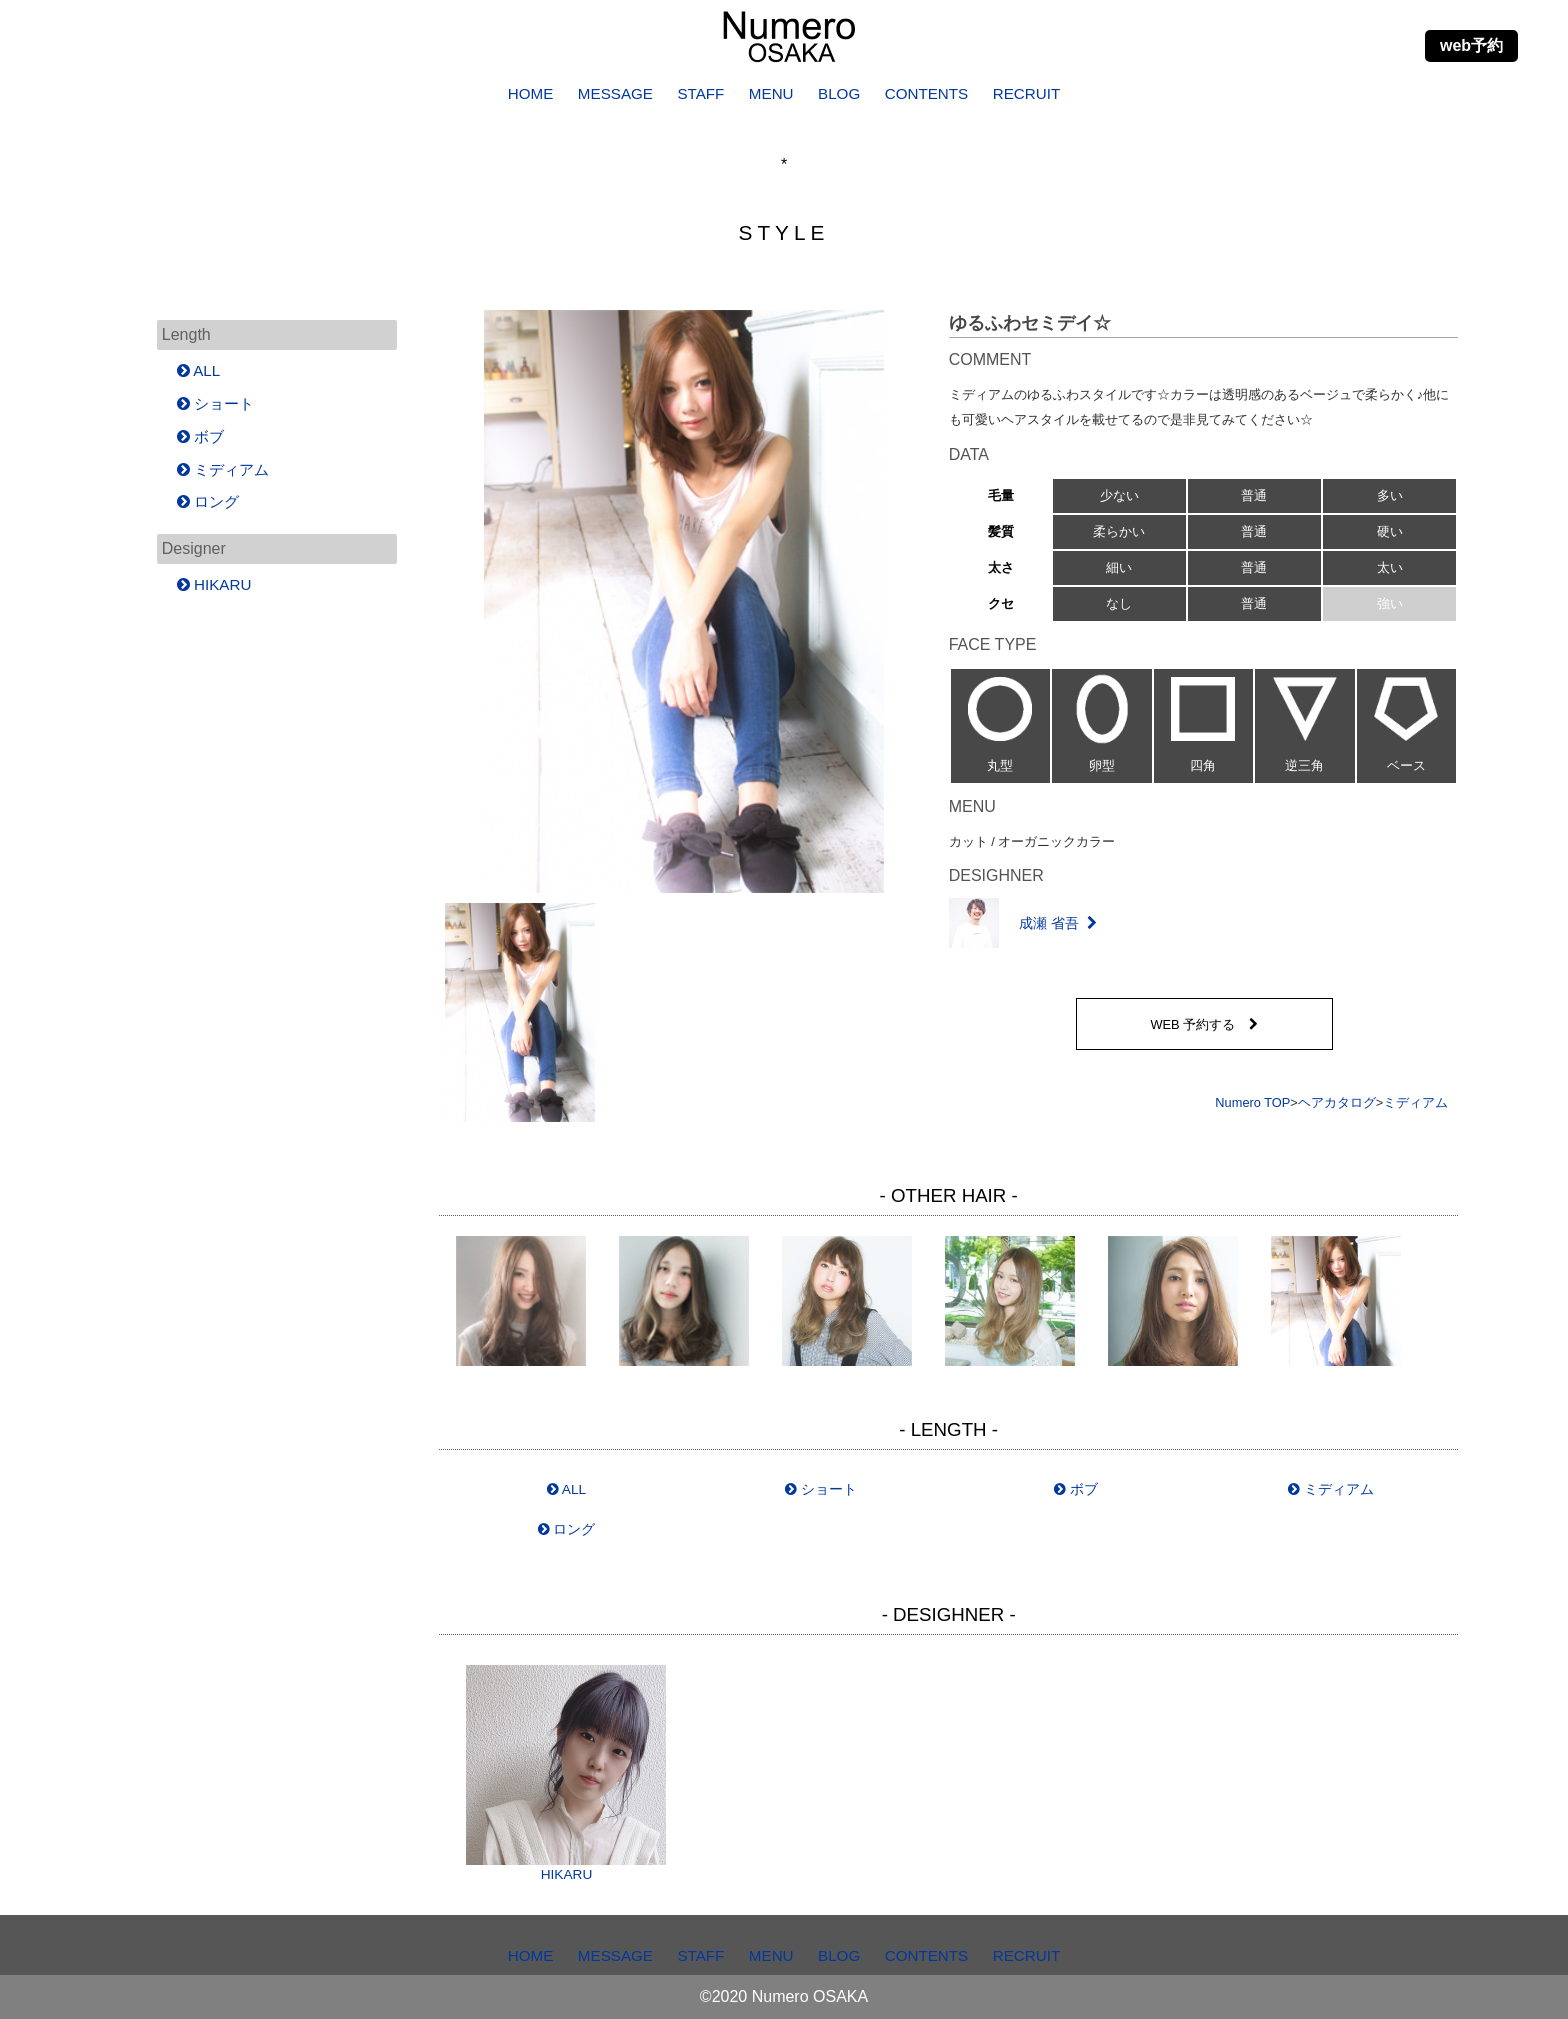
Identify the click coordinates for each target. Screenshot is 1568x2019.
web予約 (1471, 45)
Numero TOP (1252, 1102)
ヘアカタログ (1337, 1102)
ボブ (1076, 1489)
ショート (821, 1489)
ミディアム (1415, 1102)
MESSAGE (615, 93)
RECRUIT (1027, 93)
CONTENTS (927, 93)
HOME (531, 93)
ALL (566, 1489)
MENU (771, 93)
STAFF (700, 93)
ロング (567, 1529)
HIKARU (566, 1773)
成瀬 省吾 (1023, 923)
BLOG (839, 93)
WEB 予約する (1204, 1024)
